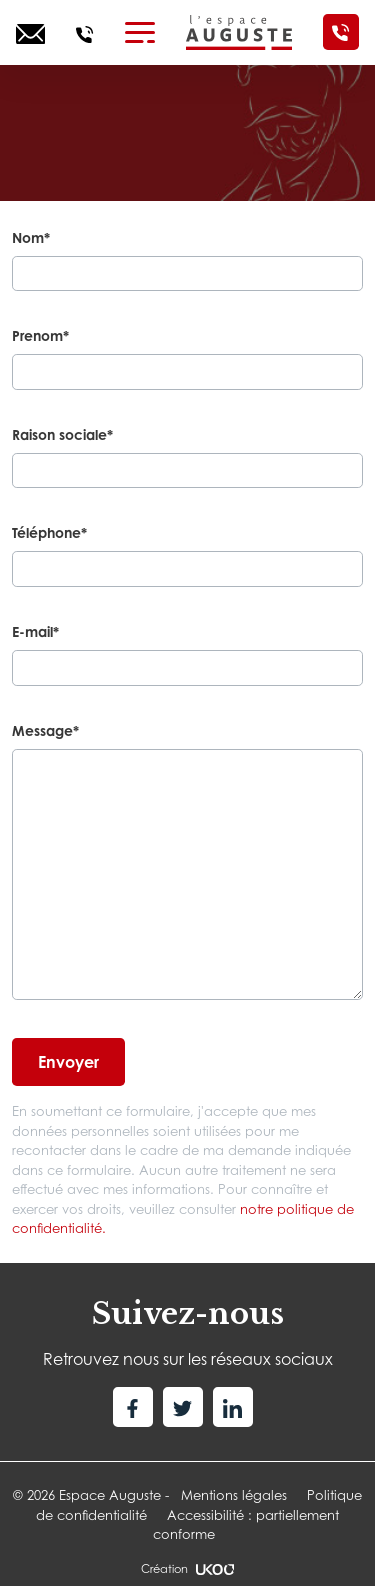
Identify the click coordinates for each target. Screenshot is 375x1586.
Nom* (31, 237)
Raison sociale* (62, 434)
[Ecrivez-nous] (30, 32)
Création (187, 1569)
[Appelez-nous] (84, 32)
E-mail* (35, 631)
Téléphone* (49, 532)
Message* (45, 730)
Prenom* (40, 335)
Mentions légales (234, 1495)
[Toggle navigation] (140, 32)
